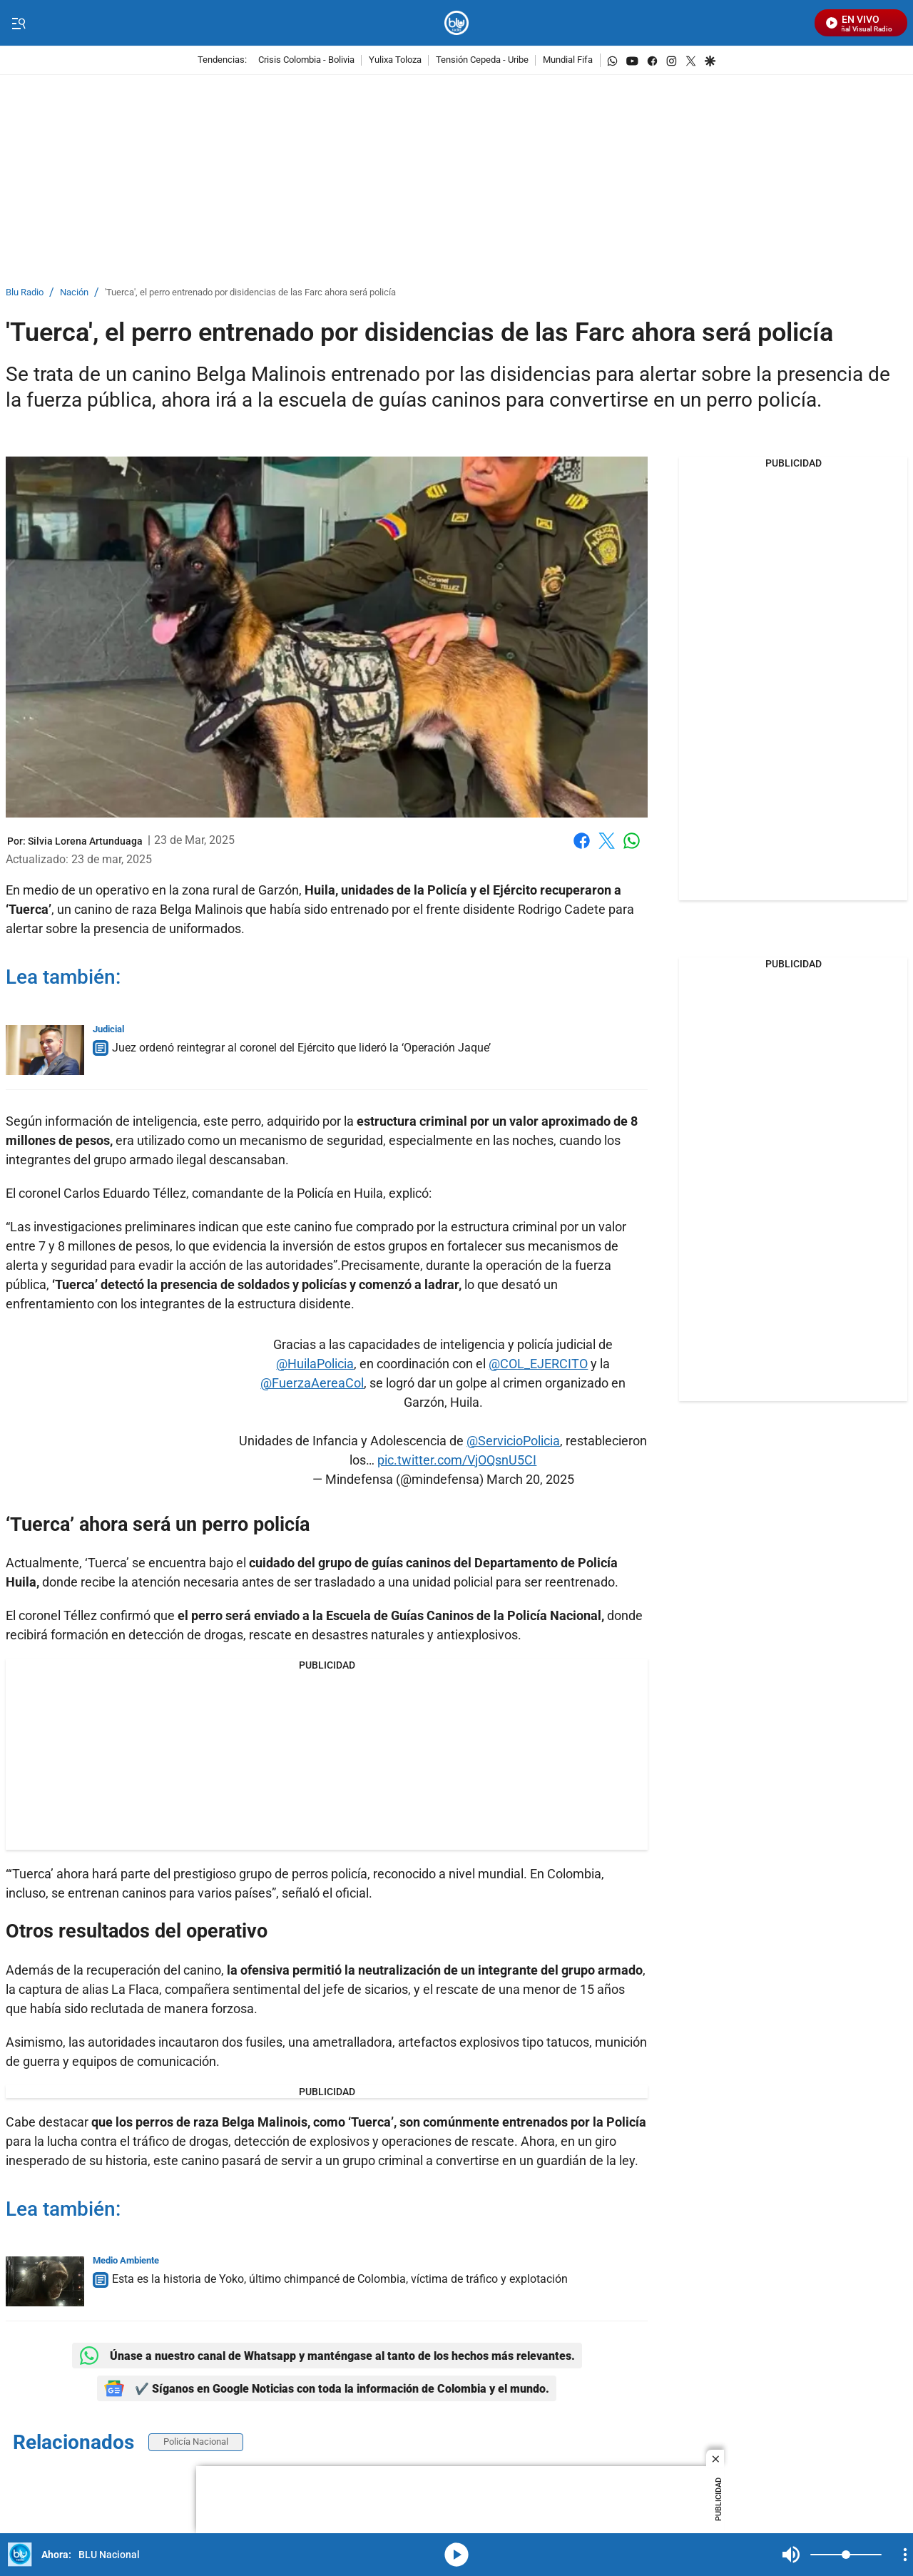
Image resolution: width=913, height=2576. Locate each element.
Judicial (108, 1029)
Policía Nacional (195, 2441)
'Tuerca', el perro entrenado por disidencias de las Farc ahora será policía (250, 292)
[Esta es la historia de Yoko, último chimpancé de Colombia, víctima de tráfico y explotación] (45, 2281)
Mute (791, 2554)
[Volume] (846, 2554)
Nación (74, 292)
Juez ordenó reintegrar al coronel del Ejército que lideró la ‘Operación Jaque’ (301, 1047)
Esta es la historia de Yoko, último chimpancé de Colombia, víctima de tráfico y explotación (340, 2279)
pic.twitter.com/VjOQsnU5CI (456, 1459)
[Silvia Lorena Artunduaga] (85, 841)
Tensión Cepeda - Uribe (482, 60)
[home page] (456, 23)
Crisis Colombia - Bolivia (306, 60)
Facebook (582, 841)
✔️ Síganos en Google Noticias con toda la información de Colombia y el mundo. (326, 2388)
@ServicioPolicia (513, 1440)
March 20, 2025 (530, 1479)
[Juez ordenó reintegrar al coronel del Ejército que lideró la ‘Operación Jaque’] (45, 1050)
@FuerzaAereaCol (312, 1382)
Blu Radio (25, 292)
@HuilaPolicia (315, 1363)
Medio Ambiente (126, 2260)
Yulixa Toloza (395, 60)
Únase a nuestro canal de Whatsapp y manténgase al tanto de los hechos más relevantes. (327, 2355)
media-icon (456, 2554)
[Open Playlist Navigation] (905, 2554)
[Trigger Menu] (18, 23)
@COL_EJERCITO (538, 1363)
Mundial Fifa (568, 60)
